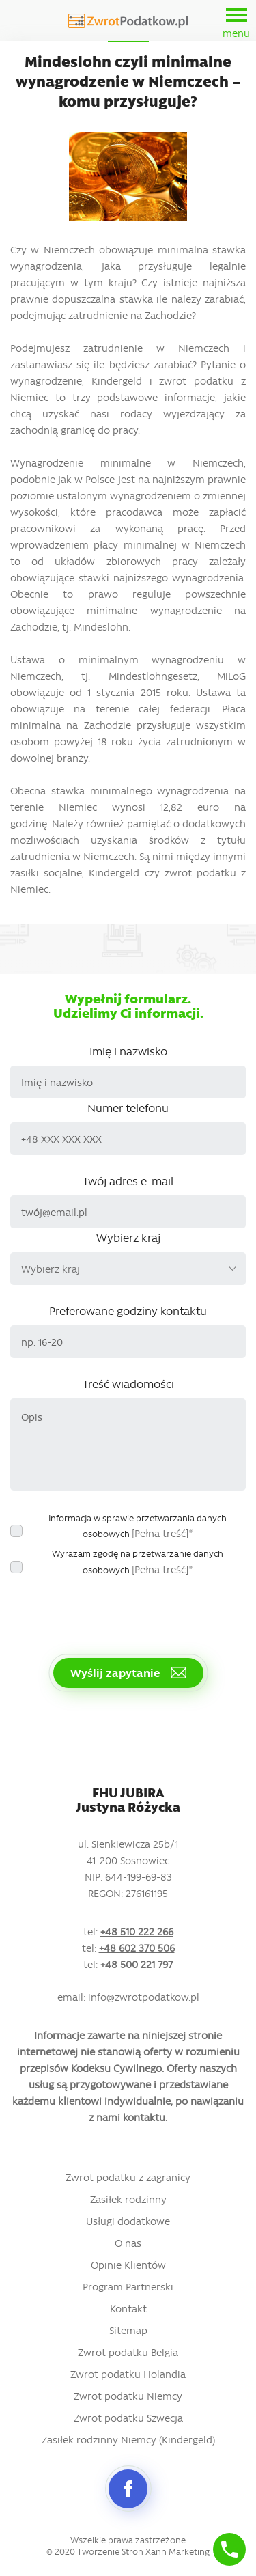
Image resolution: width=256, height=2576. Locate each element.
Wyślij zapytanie (128, 1672)
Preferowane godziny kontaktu (128, 1310)
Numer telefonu (128, 1107)
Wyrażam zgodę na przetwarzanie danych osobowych (137, 1561)
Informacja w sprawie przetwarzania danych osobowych (137, 1526)
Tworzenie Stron (110, 2551)
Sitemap (128, 2330)
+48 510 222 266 (136, 1931)
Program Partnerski (128, 2286)
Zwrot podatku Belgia (128, 2352)
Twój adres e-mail (128, 1180)
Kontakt (128, 2308)
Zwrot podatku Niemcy (128, 2395)
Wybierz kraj (128, 1237)
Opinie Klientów (128, 2264)
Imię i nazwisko (128, 1050)
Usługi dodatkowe (128, 2221)
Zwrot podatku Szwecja (128, 2417)
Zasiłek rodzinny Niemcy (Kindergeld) (128, 2439)
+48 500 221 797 (136, 1964)
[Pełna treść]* (162, 1533)
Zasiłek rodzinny (128, 2199)
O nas (128, 2242)
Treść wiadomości (128, 1383)
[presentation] (114, 1609)
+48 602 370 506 (137, 1947)
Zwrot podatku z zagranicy (128, 2177)
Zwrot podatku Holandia (128, 2374)
